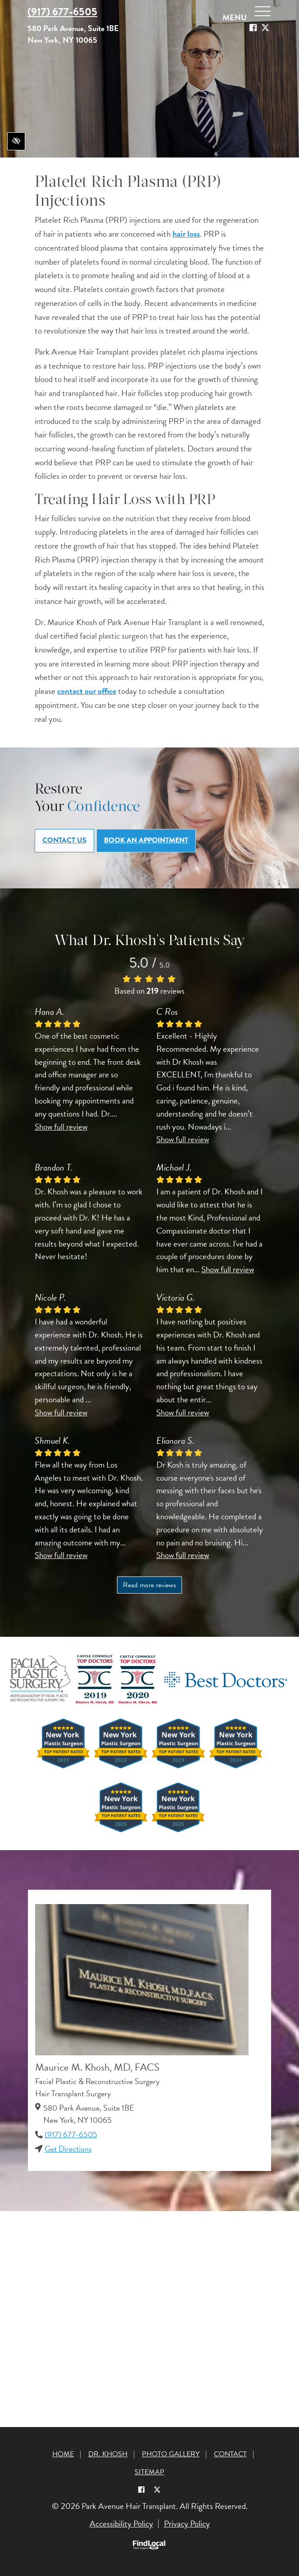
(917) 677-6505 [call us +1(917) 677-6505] (62, 12)
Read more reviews (149, 1585)
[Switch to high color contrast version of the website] (16, 141)
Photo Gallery (170, 2454)
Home (63, 2454)
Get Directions (68, 2149)
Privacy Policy (187, 2523)
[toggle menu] (262, 13)
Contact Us (64, 840)
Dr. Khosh (107, 2454)
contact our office (86, 691)
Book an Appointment (146, 840)
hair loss (186, 233)
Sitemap (149, 2472)
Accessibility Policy (121, 2523)
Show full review (61, 1127)
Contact (230, 2454)
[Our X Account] (265, 28)
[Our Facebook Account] (253, 28)
